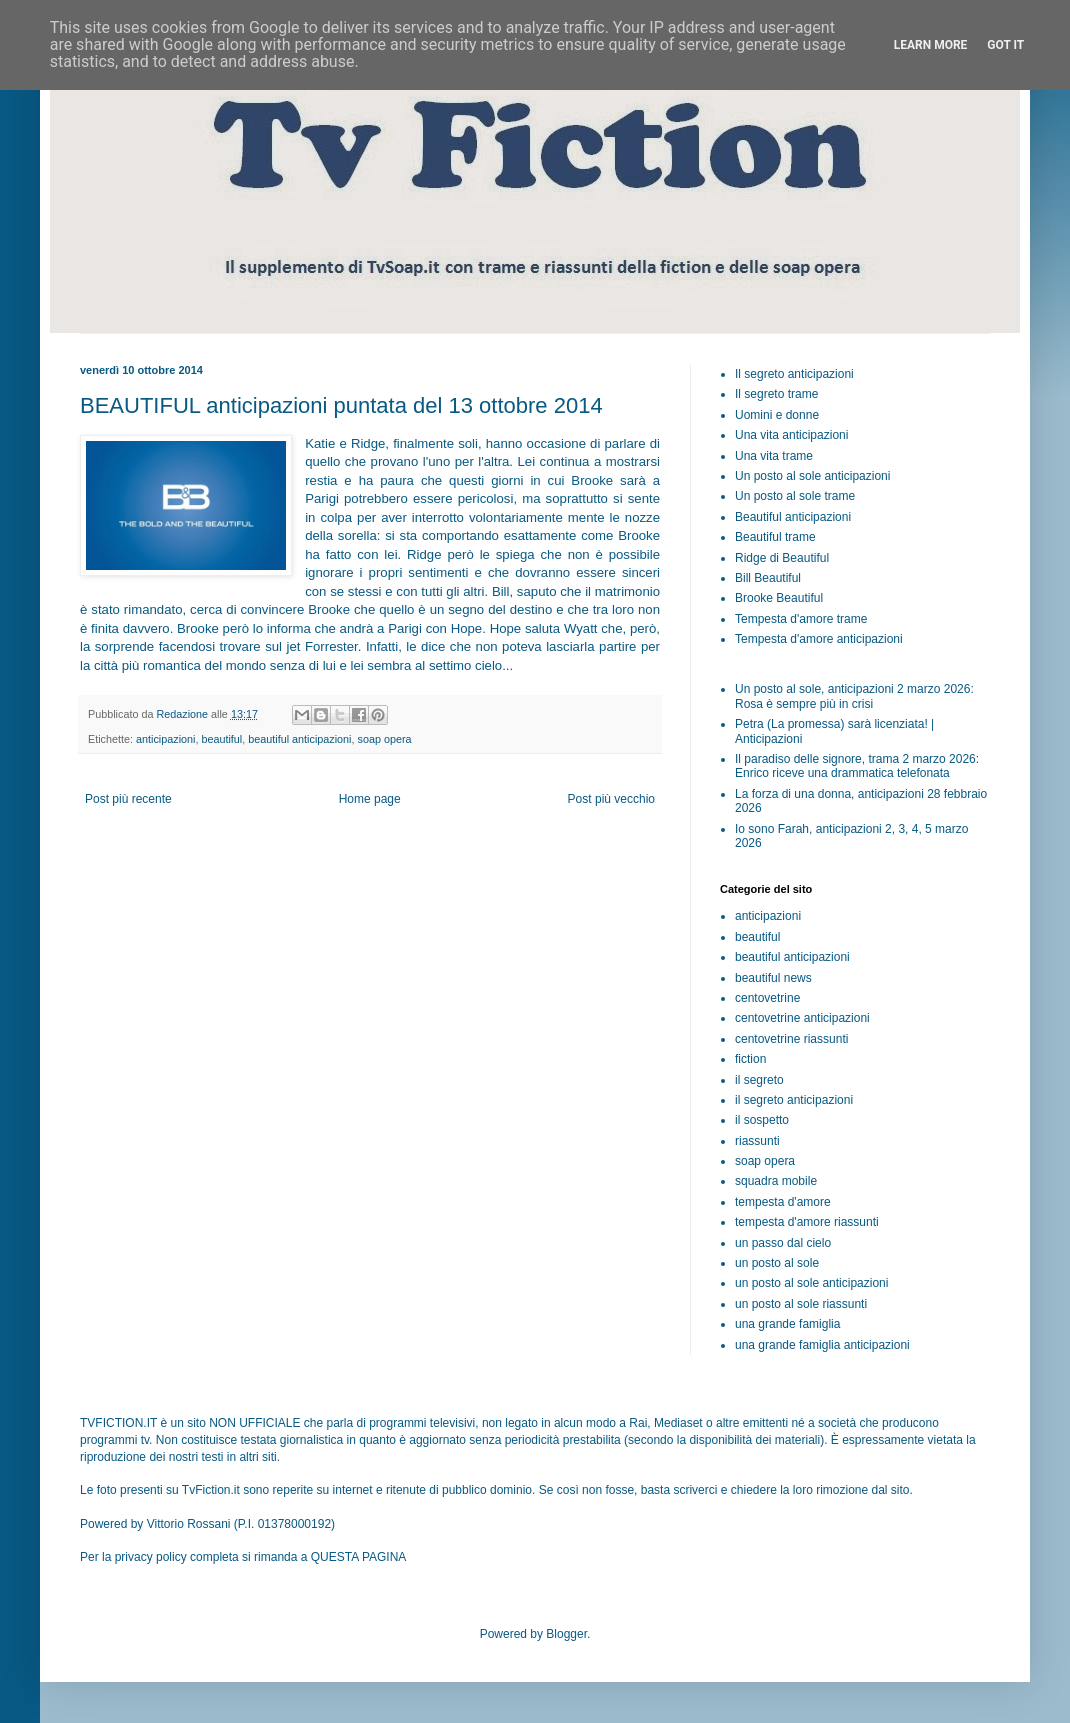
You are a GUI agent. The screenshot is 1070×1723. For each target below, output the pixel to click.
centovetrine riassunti (791, 1039)
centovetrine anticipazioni (802, 1018)
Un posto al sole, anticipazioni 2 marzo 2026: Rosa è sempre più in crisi (854, 696)
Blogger (566, 1634)
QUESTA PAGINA (359, 1557)
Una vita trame (774, 456)
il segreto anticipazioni (794, 1100)
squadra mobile (776, 1181)
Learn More (931, 45)
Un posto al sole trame (795, 496)
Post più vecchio (611, 799)
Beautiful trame (775, 537)
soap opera (385, 739)
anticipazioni (165, 739)
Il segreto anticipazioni (794, 374)
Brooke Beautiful (779, 598)
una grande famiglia (787, 1324)
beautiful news (773, 978)
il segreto (759, 1080)
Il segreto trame (776, 394)
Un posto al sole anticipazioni (812, 476)
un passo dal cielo (783, 1243)
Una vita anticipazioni (791, 435)
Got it (1005, 45)
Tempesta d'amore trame (801, 619)
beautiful (221, 739)
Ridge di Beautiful (782, 558)
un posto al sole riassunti (801, 1304)
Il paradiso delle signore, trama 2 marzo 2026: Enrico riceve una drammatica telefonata (857, 766)
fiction (750, 1059)
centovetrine (767, 998)
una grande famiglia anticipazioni (822, 1345)
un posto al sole (777, 1263)
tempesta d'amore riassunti (807, 1222)
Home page (370, 799)
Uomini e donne (777, 415)
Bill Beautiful (768, 578)
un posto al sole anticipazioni (811, 1283)
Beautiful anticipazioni (793, 517)
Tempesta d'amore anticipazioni (819, 639)
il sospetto (762, 1120)
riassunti (757, 1141)
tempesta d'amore (783, 1202)
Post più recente (128, 799)
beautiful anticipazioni (299, 739)
